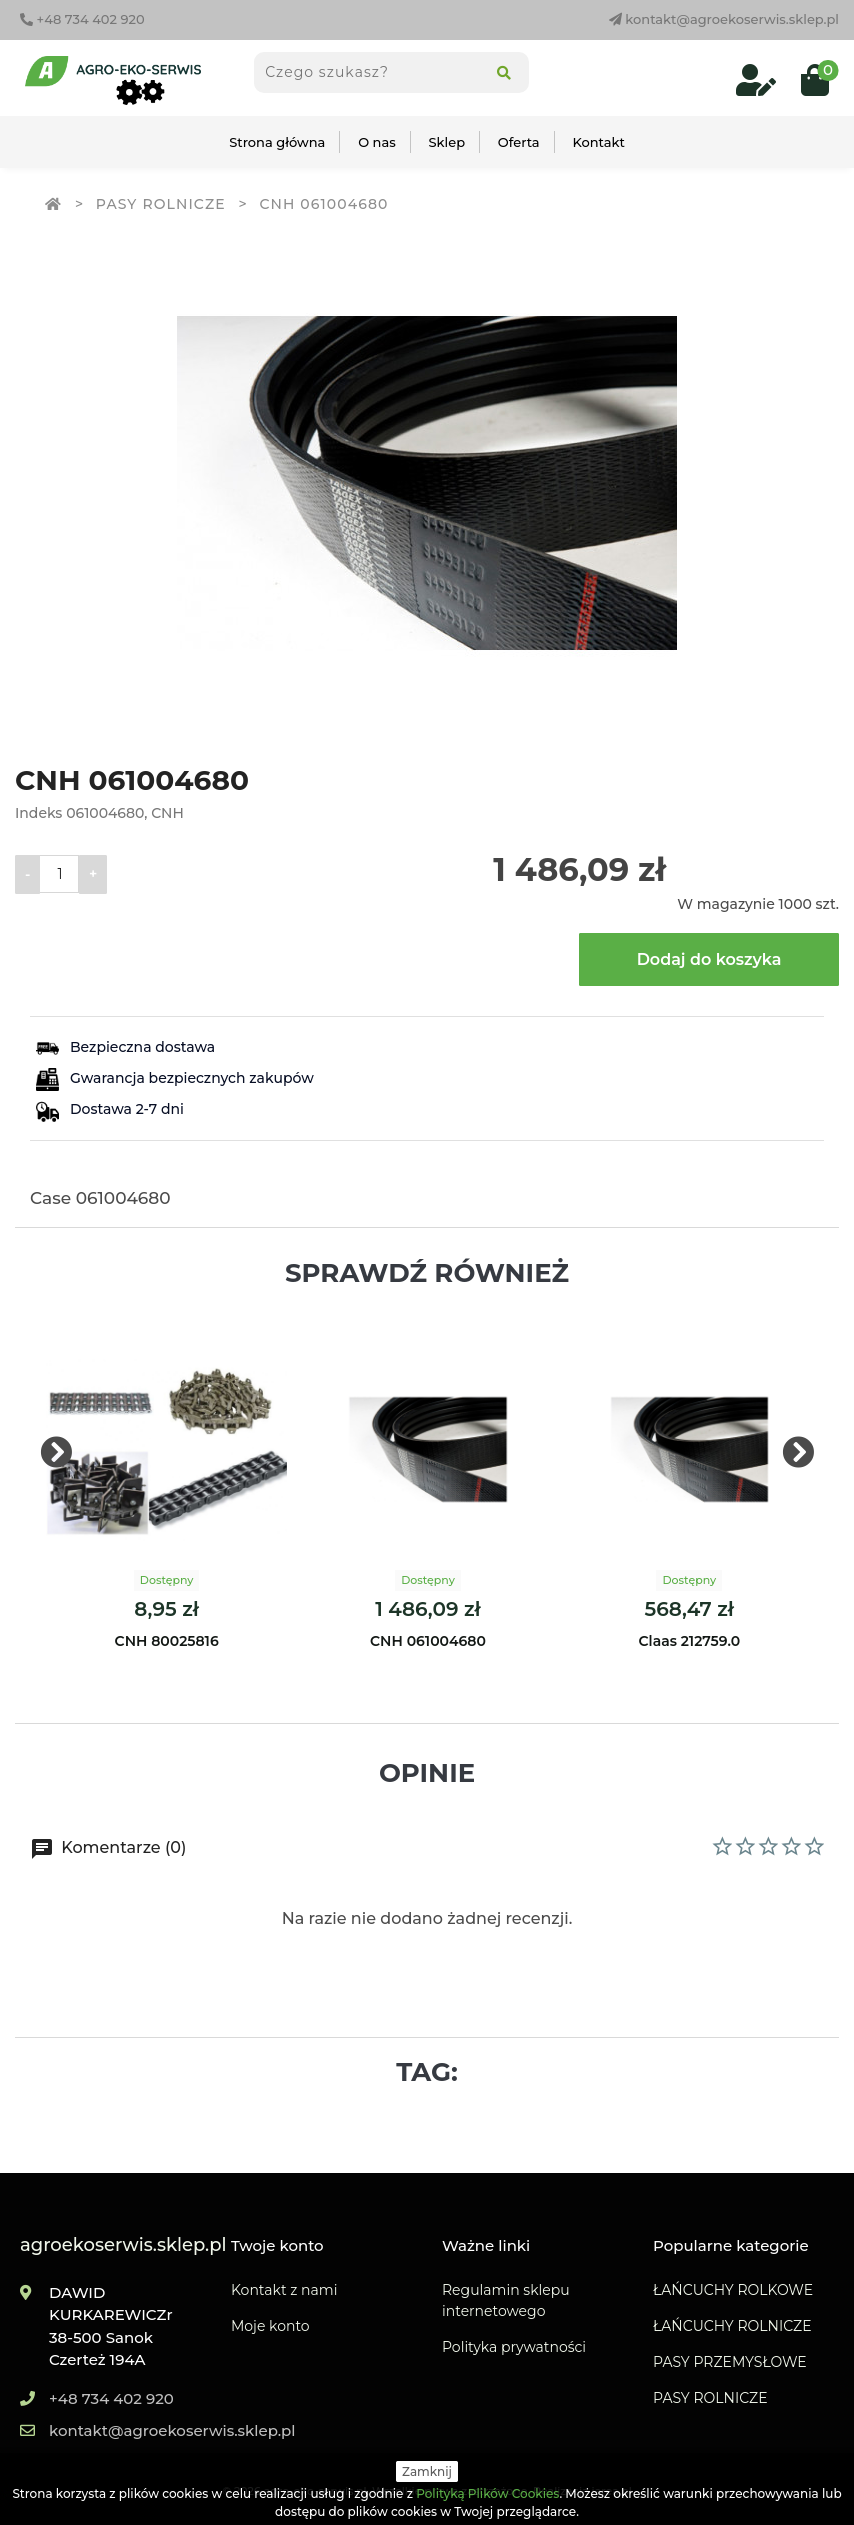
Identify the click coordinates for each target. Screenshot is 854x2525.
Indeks (38, 813)
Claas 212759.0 (690, 1641)
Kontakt (598, 142)
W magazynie (726, 904)
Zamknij (427, 2471)
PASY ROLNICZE (710, 2398)
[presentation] (56, 1453)
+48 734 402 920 (82, 19)
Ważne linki (486, 2245)
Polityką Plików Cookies (487, 2493)
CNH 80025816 (167, 1641)
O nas (377, 142)
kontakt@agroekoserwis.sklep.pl (724, 19)
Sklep (447, 142)
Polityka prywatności (514, 2347)
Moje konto (270, 2326)
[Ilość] (59, 874)
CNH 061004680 (428, 1641)
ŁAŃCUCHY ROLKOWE (733, 2290)
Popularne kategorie (731, 2245)
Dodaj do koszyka (709, 959)
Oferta (519, 142)
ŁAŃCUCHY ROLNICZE (732, 2326)
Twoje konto (277, 2245)
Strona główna (277, 142)
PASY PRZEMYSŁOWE (730, 2362)
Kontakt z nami (284, 2290)
